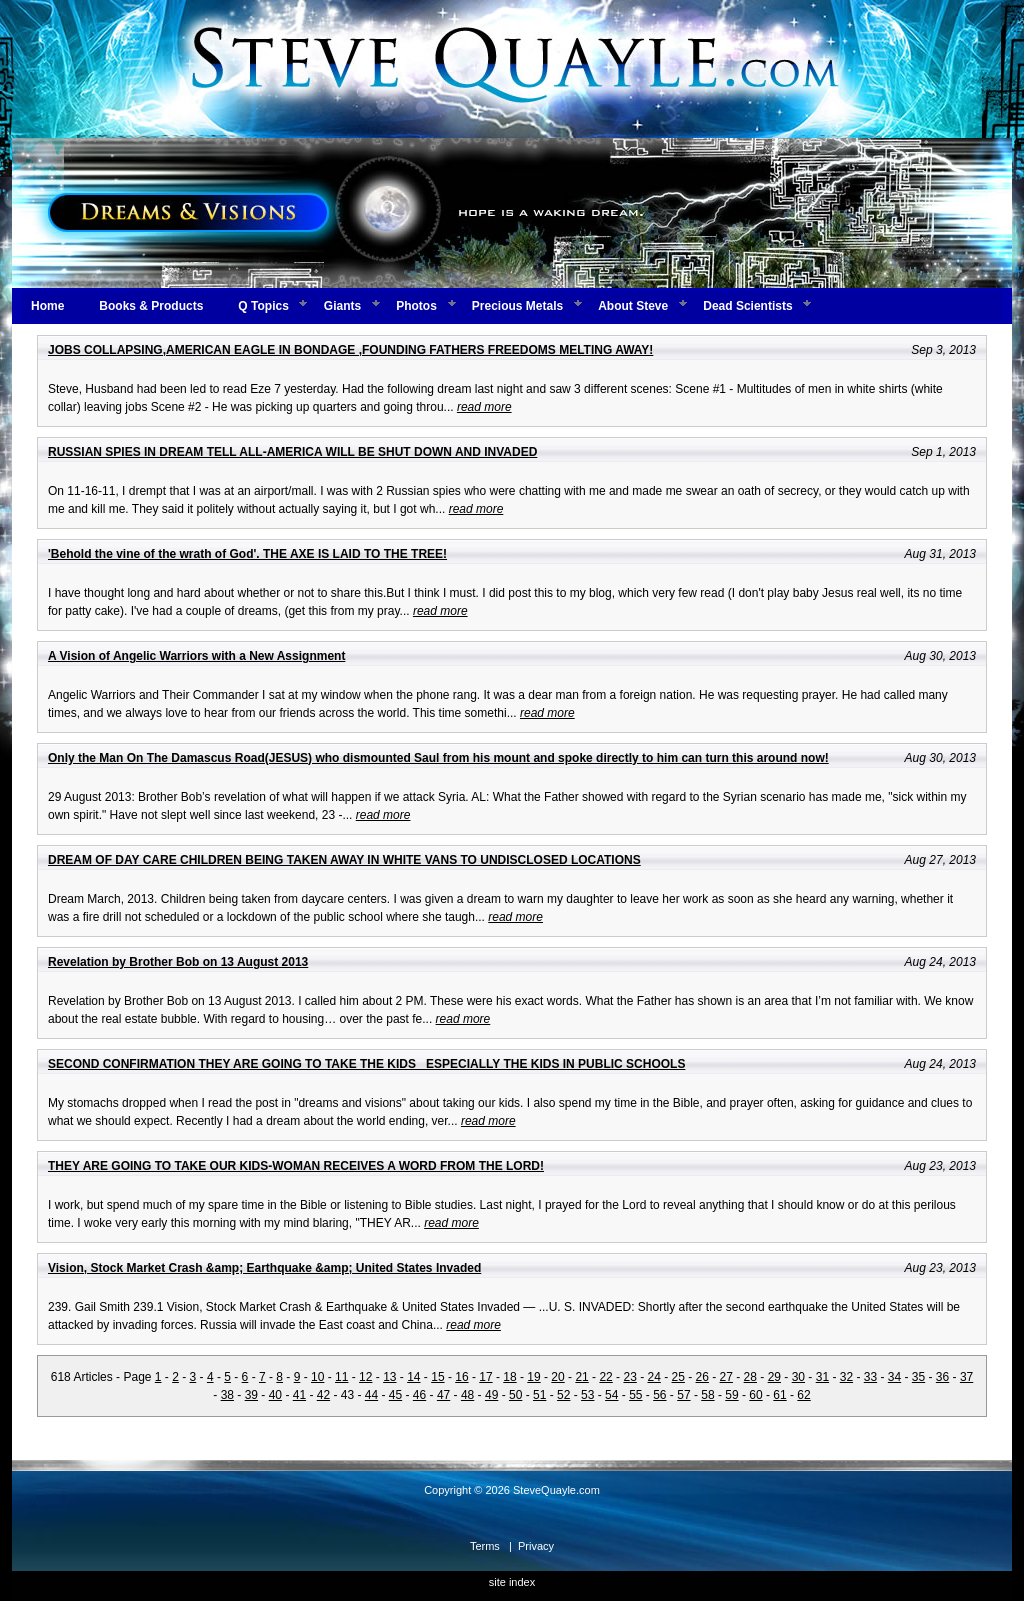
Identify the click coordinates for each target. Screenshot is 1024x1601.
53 (587, 1395)
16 (461, 1377)
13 (389, 1377)
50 (515, 1395)
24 (653, 1377)
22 (605, 1377)
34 (894, 1377)
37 (966, 1377)
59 (731, 1395)
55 (635, 1395)
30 (798, 1377)
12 (365, 1377)
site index (512, 1582)
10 (317, 1377)
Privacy (536, 1546)
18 (509, 1377)
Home (47, 306)
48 (467, 1395)
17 (485, 1377)
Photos (416, 306)
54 (611, 1395)
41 (299, 1395)
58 (707, 1395)
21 (581, 1377)
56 (659, 1395)
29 (774, 1377)
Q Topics (263, 306)
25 (678, 1377)
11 (341, 1377)
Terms (485, 1546)
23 (629, 1377)
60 (755, 1395)
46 (419, 1395)
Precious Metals (517, 306)
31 (822, 1377)
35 (918, 1377)
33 (870, 1377)
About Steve (633, 306)
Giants (342, 306)
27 (726, 1377)
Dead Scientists (747, 306)
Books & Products (151, 306)
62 (803, 1395)
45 (395, 1395)
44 (371, 1395)
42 (323, 1395)
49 (491, 1395)
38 (227, 1395)
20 (557, 1377)
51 (539, 1395)
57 (683, 1395)
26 (702, 1377)
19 (533, 1377)
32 (846, 1377)
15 (437, 1377)
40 (275, 1395)
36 (942, 1377)
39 (251, 1395)
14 (413, 1377)
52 (563, 1395)
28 (750, 1377)
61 (779, 1395)
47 (443, 1395)
